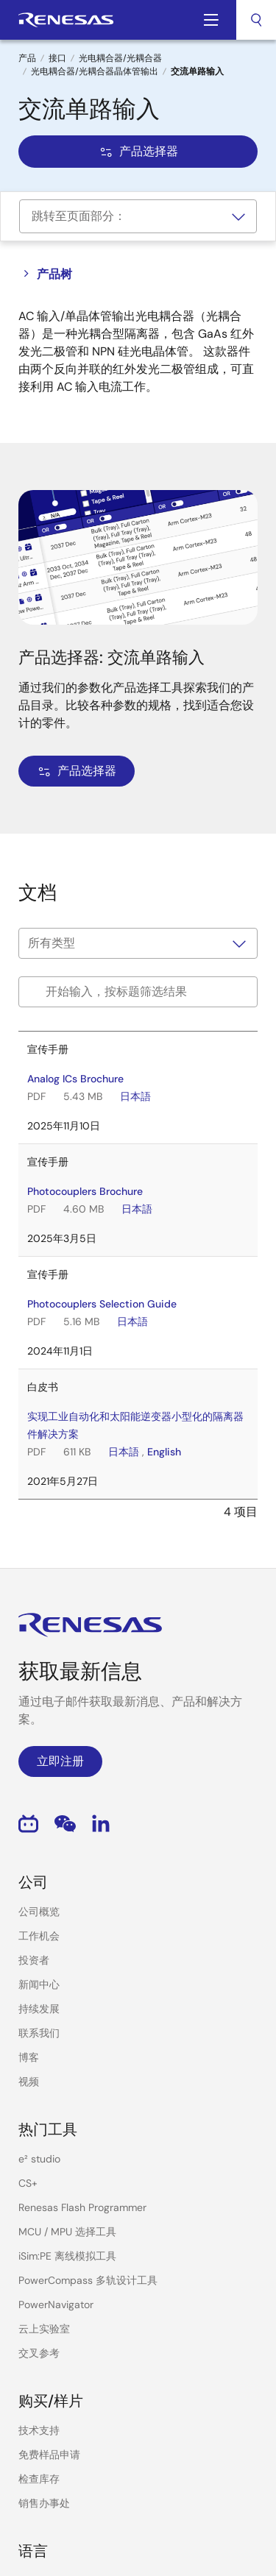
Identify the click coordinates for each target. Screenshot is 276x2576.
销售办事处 (44, 2503)
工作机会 (39, 1935)
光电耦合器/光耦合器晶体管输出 (94, 71)
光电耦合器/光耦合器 (120, 58)
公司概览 (39, 1911)
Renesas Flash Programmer (82, 2207)
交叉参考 (39, 2353)
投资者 (33, 1960)
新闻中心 (39, 1984)
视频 (28, 2081)
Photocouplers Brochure (85, 1191)
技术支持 (39, 2430)
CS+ (28, 2183)
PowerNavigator (55, 2304)
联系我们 (39, 2033)
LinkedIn (101, 1824)
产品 (27, 58)
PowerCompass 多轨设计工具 (88, 2280)
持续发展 (39, 2008)
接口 (57, 58)
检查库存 (39, 2478)
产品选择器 (138, 151)
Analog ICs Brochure (75, 1078)
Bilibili (28, 1824)
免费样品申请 (49, 2454)
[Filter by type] (138, 943)
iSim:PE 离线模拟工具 (67, 2256)
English (164, 1451)
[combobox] (256, 20)
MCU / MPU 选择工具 (67, 2231)
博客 (28, 2057)
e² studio (39, 2158)
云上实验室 (44, 2328)
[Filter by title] (138, 991)
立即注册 (60, 1761)
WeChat (65, 1824)
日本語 (135, 1096)
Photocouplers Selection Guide (102, 1303)
